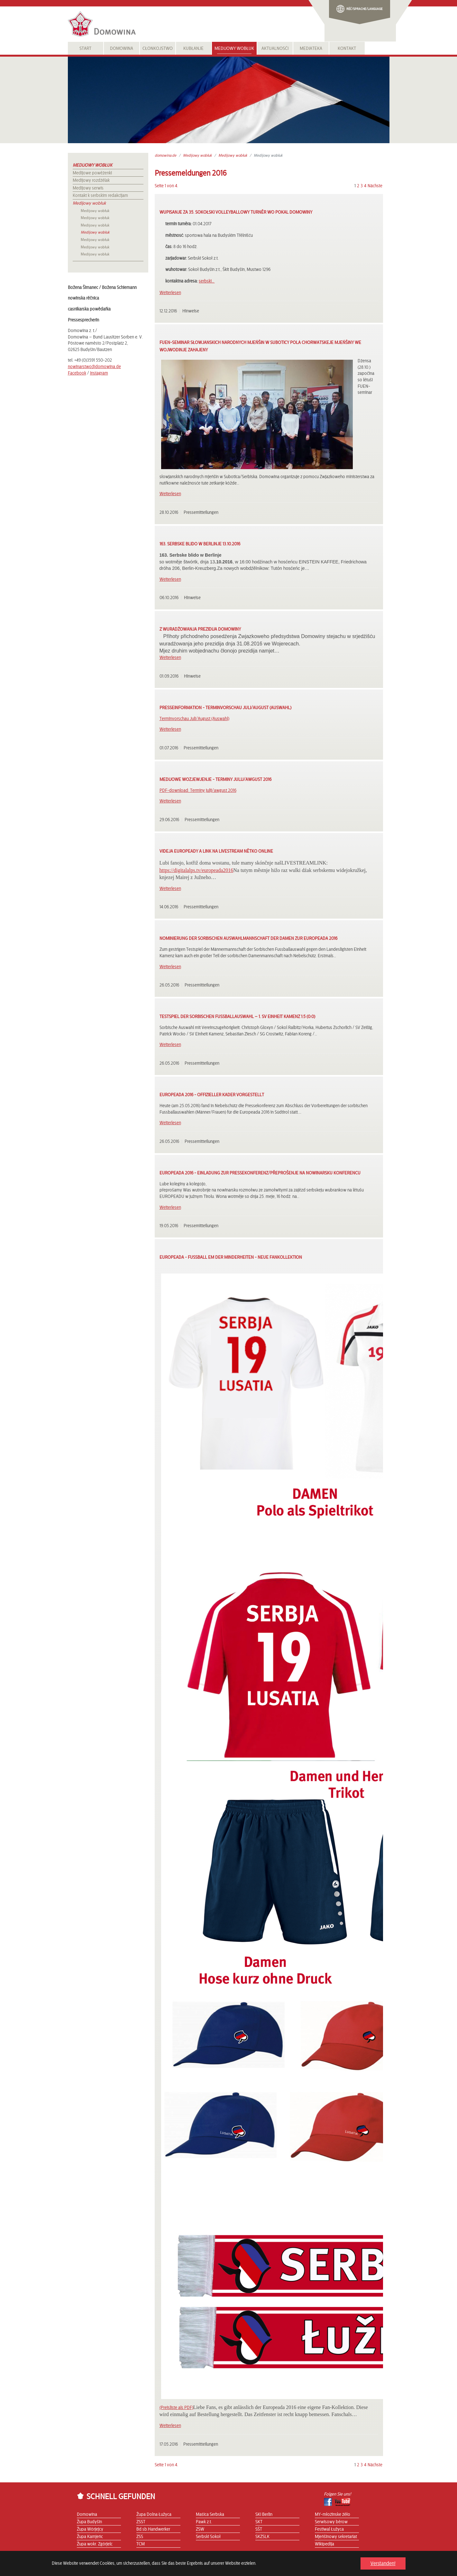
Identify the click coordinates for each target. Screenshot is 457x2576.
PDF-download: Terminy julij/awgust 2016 (198, 790)
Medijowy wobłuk (92, 165)
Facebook (77, 373)
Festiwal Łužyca (329, 2529)
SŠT (258, 2529)
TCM (140, 2544)
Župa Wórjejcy (90, 2529)
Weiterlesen (170, 293)
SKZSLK (262, 2536)
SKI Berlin (263, 2514)
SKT (258, 2522)
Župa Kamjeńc (90, 2536)
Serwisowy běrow (331, 2522)
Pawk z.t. (204, 2522)
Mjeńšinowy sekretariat (336, 2536)
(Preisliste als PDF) (176, 2407)
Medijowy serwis (88, 188)
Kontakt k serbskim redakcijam (100, 195)
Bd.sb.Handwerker (153, 2529)
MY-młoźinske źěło (332, 2514)
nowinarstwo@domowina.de (94, 367)
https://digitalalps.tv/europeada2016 (196, 870)
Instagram (99, 373)
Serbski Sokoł (208, 2536)
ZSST (140, 2522)
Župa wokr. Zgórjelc (95, 2544)
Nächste (375, 186)
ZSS (139, 2536)
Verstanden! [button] (383, 2563)
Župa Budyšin (89, 2522)
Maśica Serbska (210, 2514)
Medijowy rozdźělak (91, 180)
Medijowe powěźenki (92, 173)
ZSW (200, 2529)
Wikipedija (324, 2544)
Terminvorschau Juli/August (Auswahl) (194, 719)
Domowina (87, 2514)
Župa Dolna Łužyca (153, 2514)
